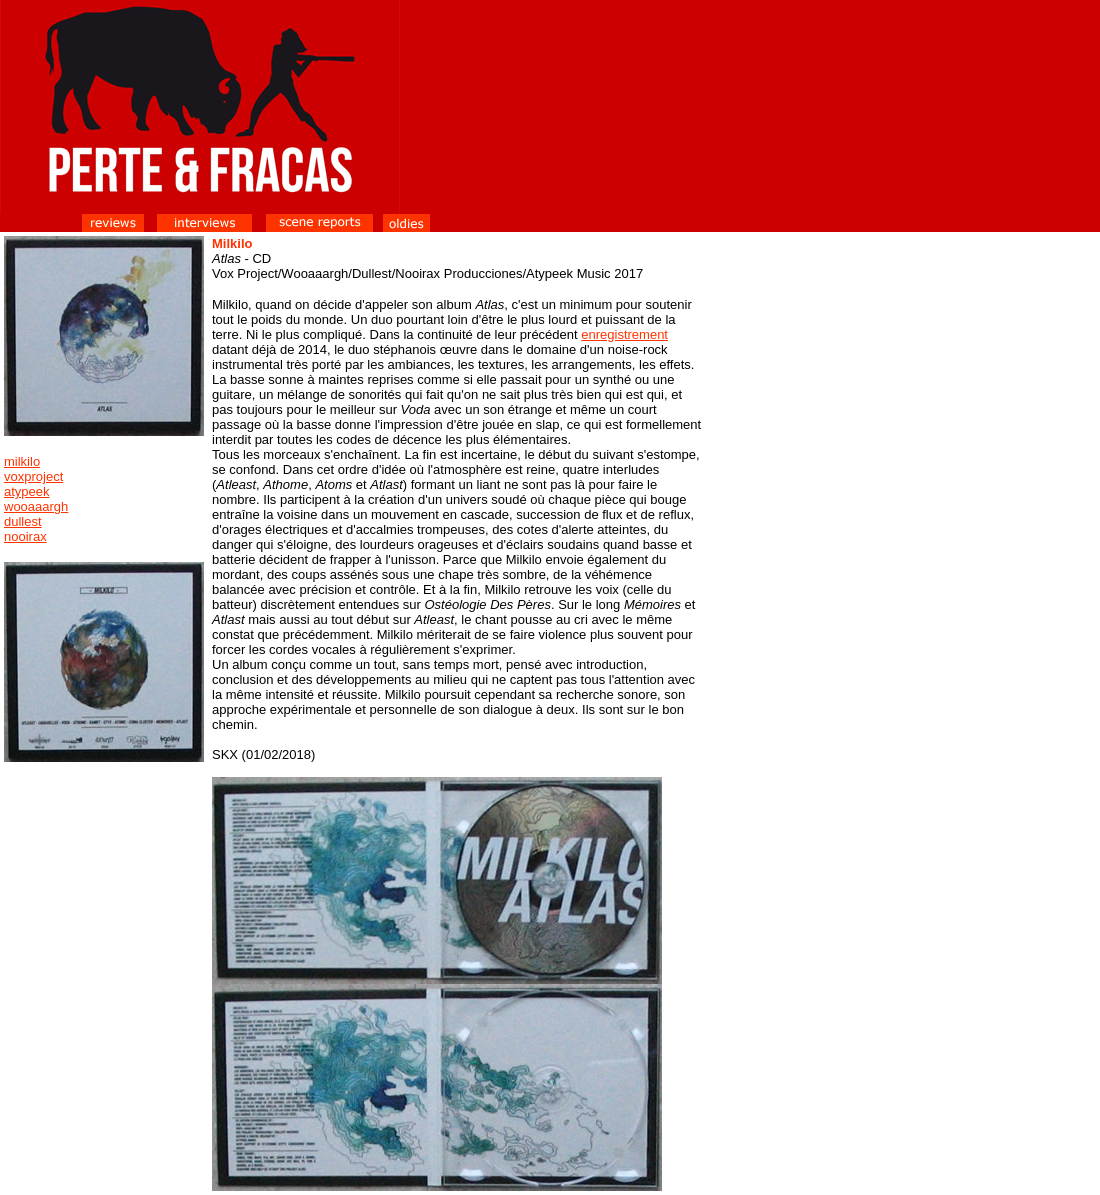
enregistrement (624, 334)
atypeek (27, 491)
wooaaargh (36, 506)
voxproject (33, 476)
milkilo (22, 461)
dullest (23, 521)
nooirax (25, 536)
